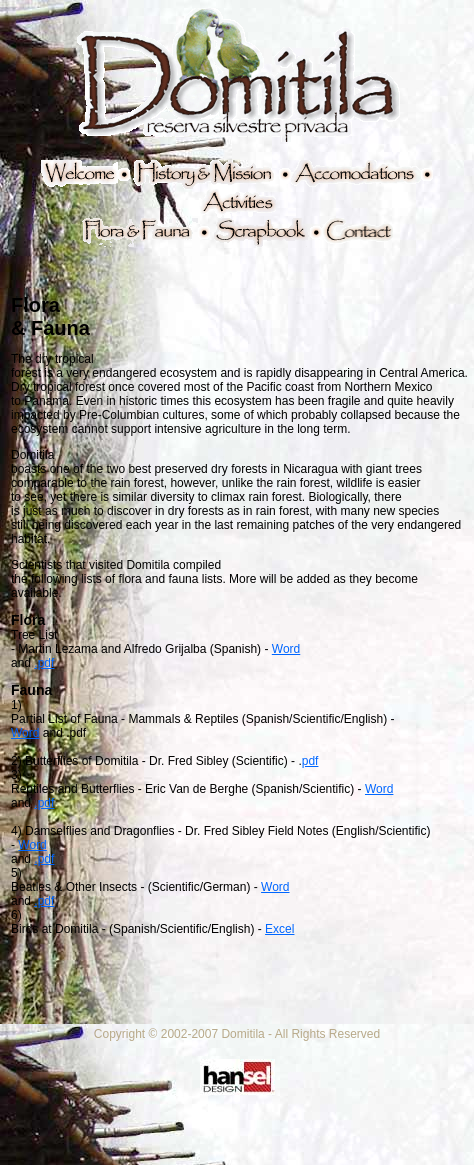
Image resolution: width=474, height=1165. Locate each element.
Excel (279, 929)
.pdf (44, 663)
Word (286, 649)
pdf (310, 761)
